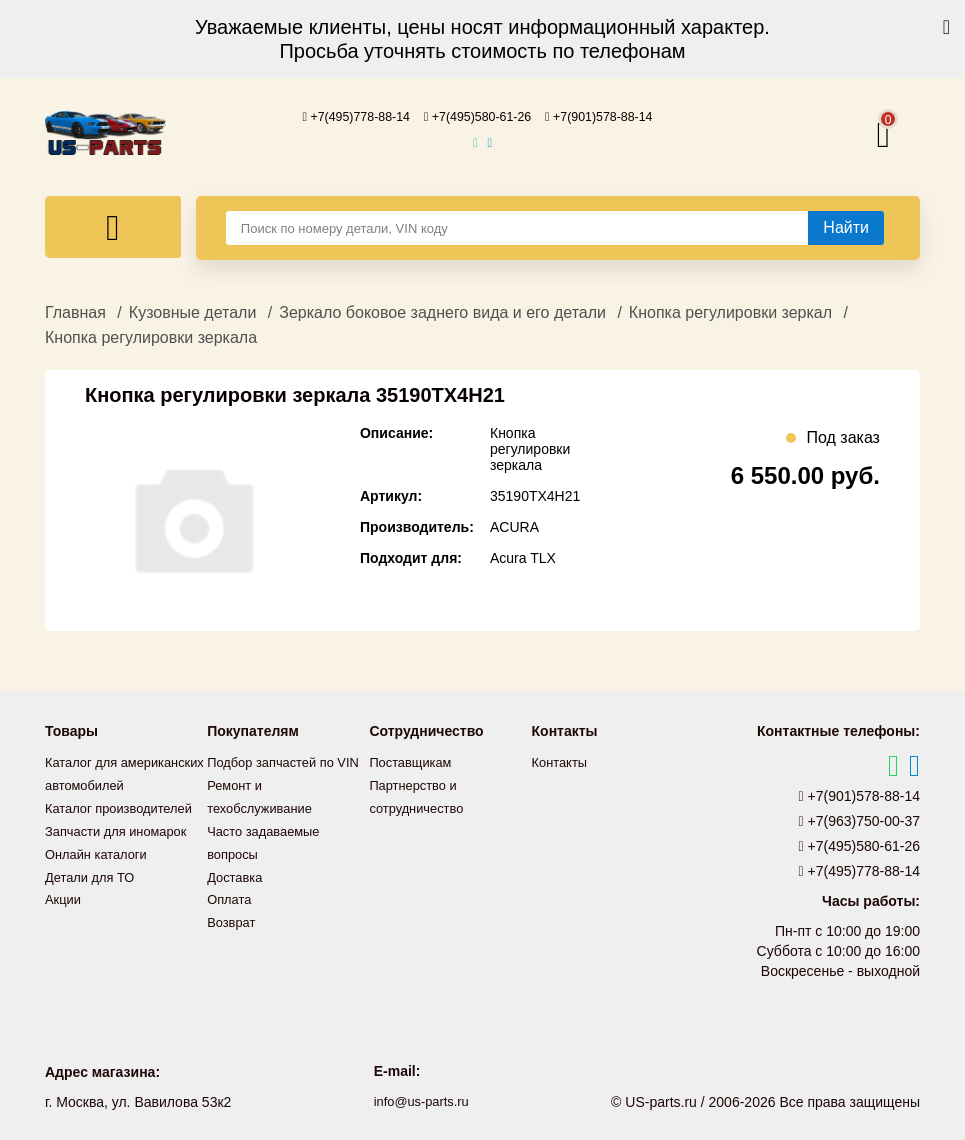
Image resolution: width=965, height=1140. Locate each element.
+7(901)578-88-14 (613, 116)
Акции (64, 915)
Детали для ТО (93, 893)
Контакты (562, 761)
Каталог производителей (125, 827)
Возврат (233, 937)
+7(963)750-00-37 (860, 820)
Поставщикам (414, 761)
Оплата (231, 915)
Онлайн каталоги (100, 871)
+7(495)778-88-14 (342, 116)
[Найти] (846, 227)
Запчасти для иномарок (122, 849)
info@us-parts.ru (421, 1100)
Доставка (237, 893)
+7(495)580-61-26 (478, 116)
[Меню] (113, 226)
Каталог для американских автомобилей (90, 783)
